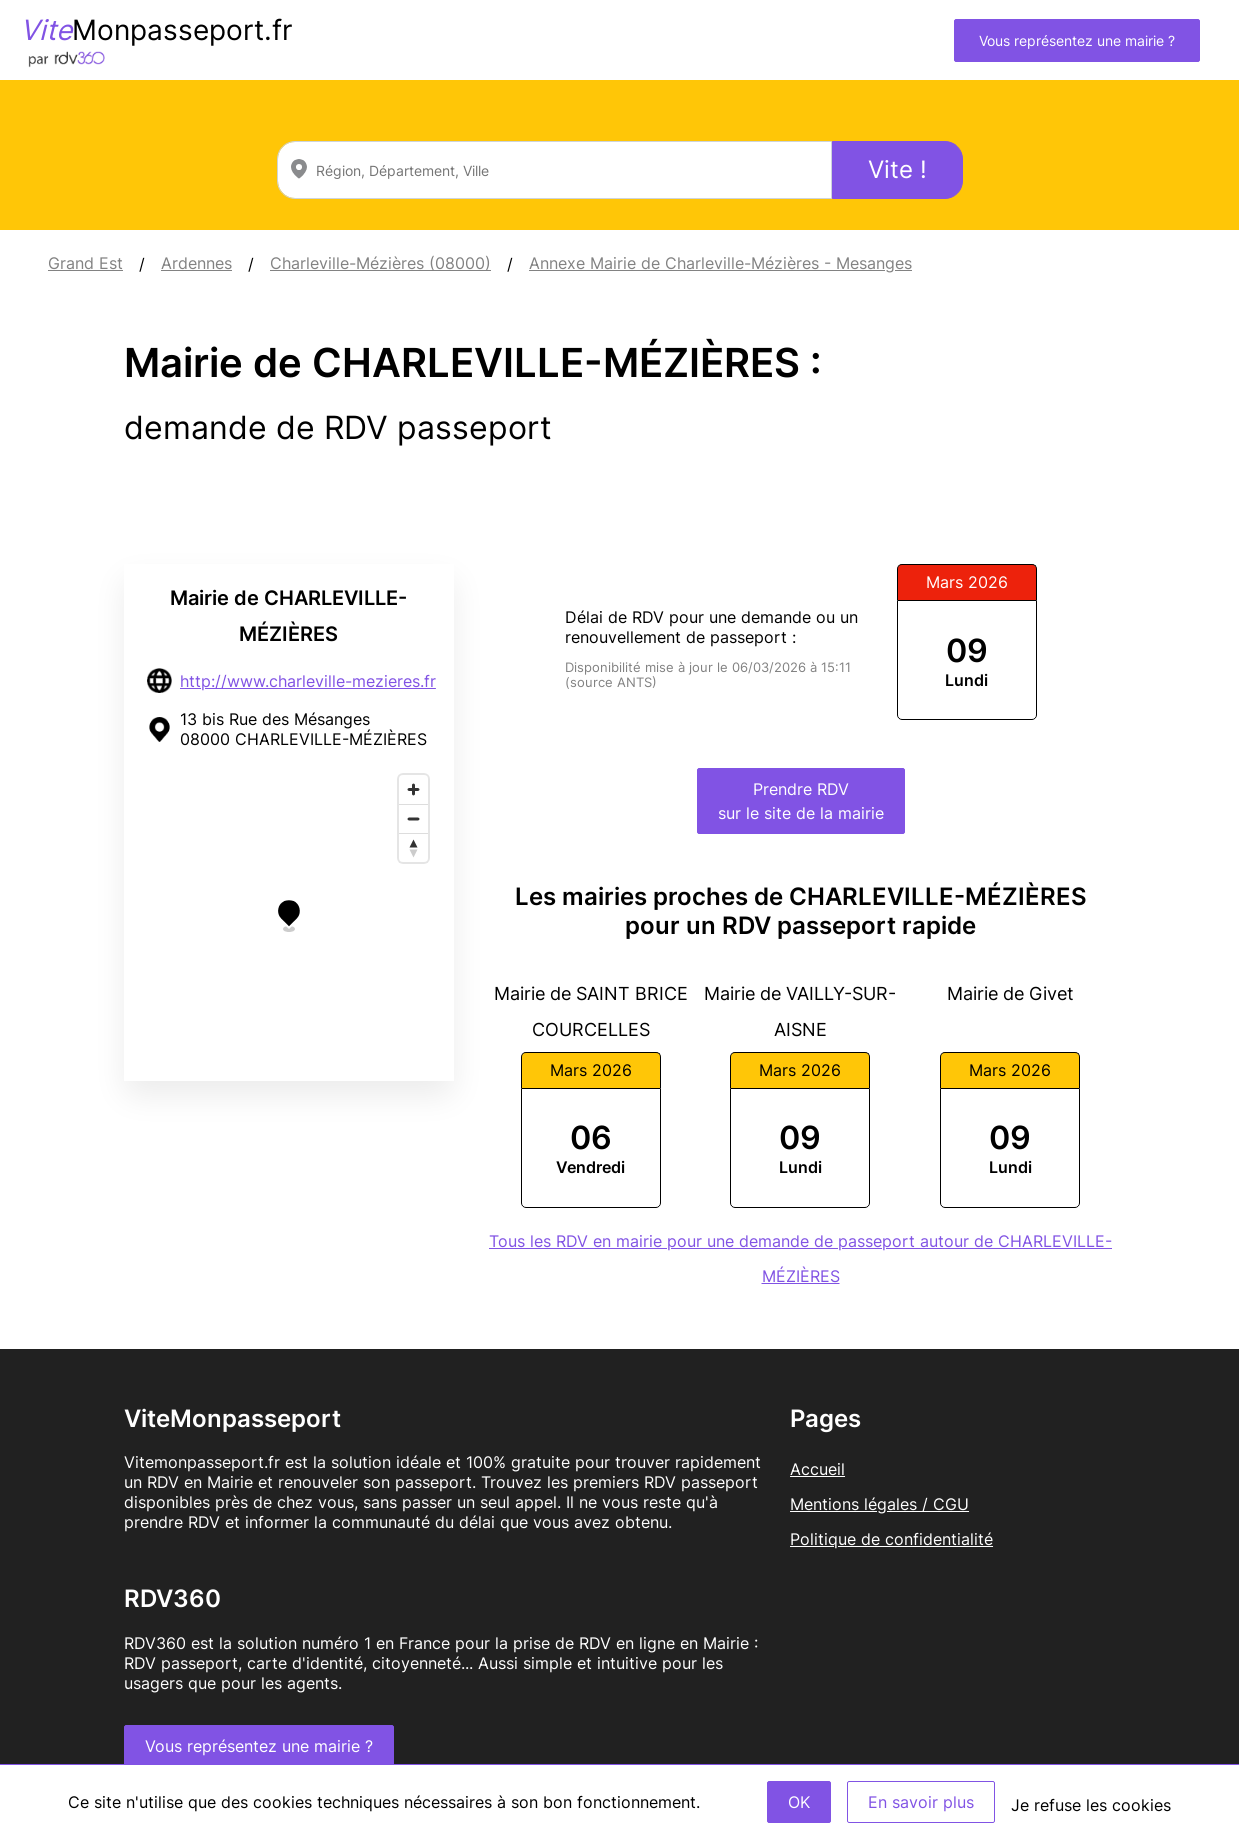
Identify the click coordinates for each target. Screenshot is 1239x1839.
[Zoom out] (413, 818)
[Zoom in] (413, 789)
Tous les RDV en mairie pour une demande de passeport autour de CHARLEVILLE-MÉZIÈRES (800, 1258)
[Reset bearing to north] (413, 847)
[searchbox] (554, 170)
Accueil (817, 1469)
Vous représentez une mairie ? (1077, 40)
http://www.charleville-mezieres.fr (308, 681)
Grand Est (85, 263)
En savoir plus (921, 1802)
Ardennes (196, 263)
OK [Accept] (799, 1802)
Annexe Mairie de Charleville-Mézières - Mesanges (720, 263)
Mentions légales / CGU (879, 1504)
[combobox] (554, 170)
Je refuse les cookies (1091, 1805)
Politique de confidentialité (891, 1539)
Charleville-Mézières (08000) (380, 263)
